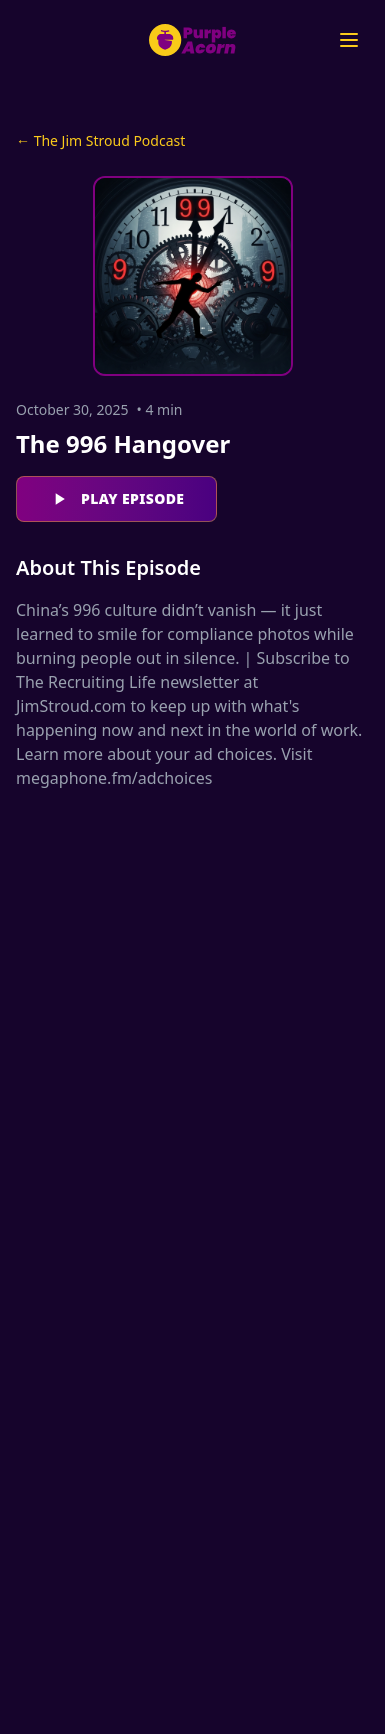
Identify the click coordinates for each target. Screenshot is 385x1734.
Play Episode (116, 499)
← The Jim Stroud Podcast (100, 140)
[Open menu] (349, 40)
